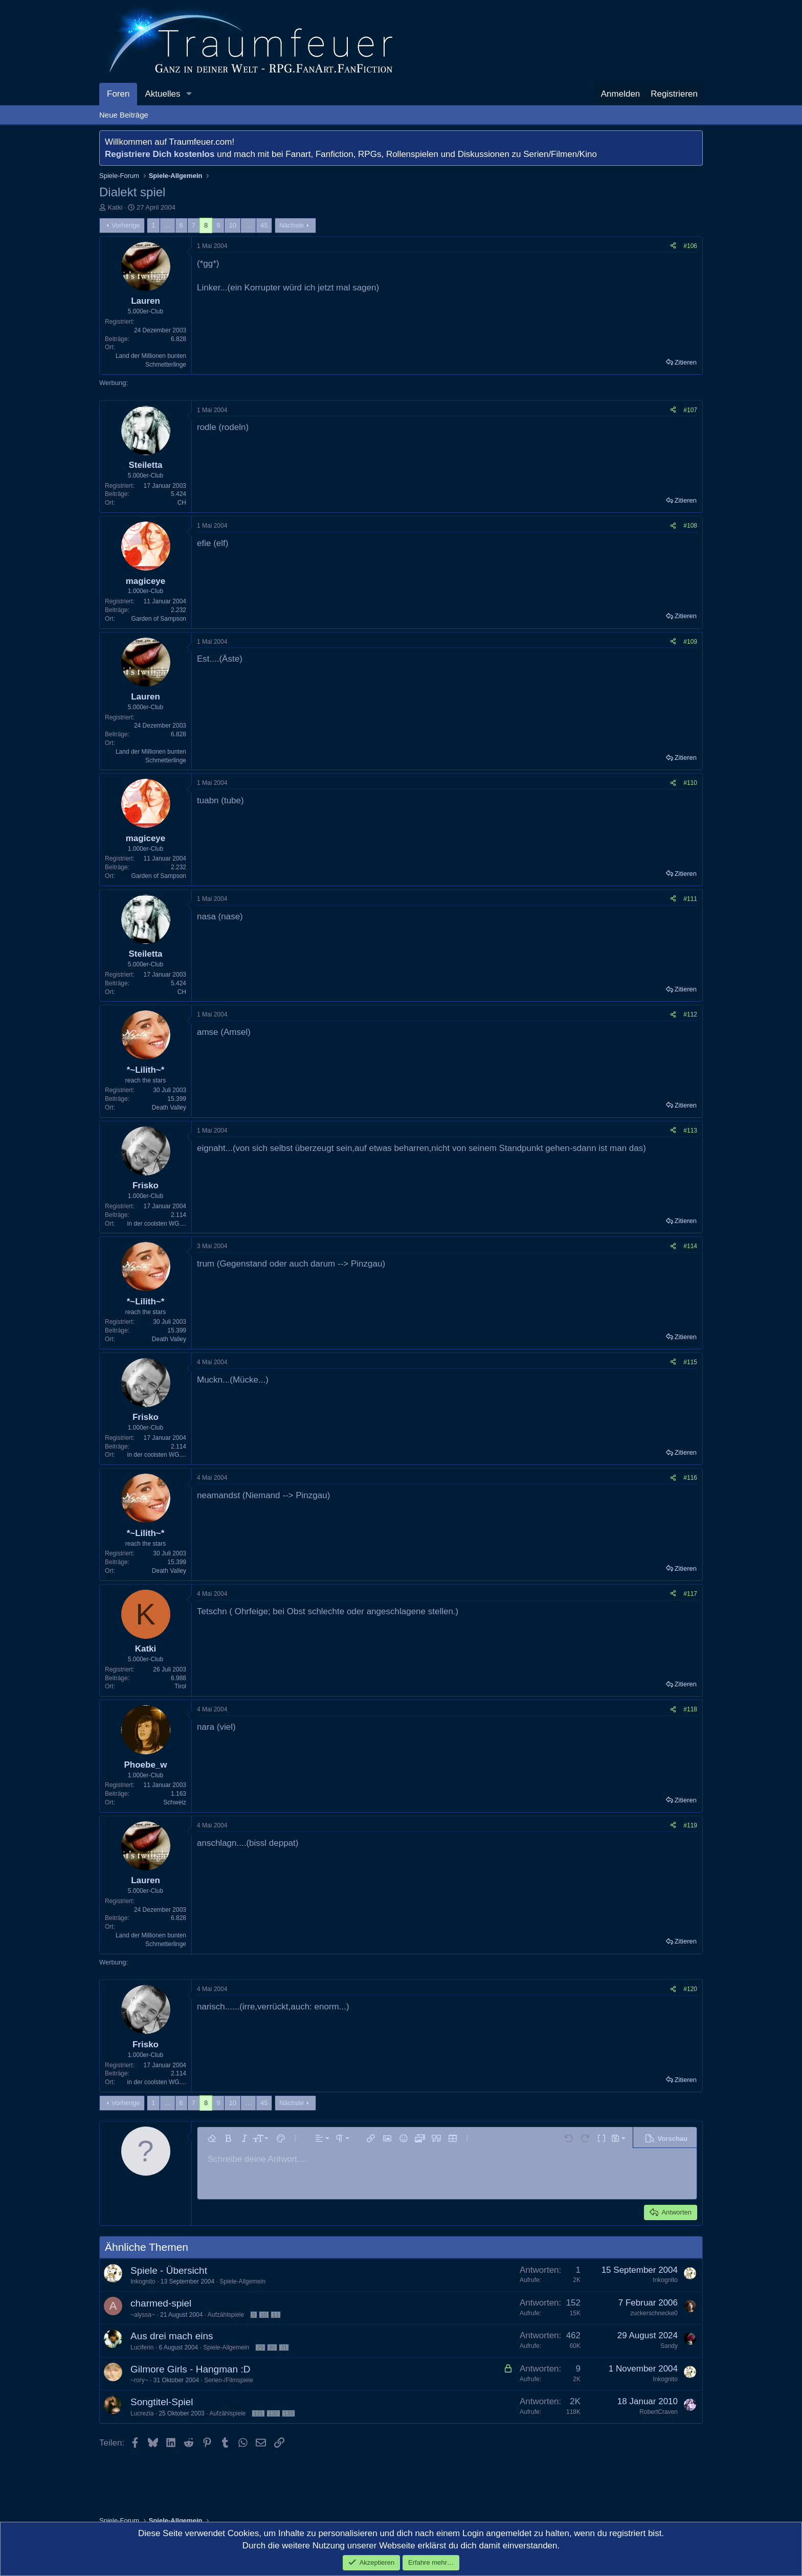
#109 (690, 641)
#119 (690, 1825)
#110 (690, 782)
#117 (690, 1593)
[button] (188, 94)
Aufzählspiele (226, 2314)
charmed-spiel (160, 2303)
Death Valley (169, 1107)
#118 (690, 1709)
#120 (690, 1989)
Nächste (291, 225)
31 (284, 2347)
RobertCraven (658, 2411)
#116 (690, 1477)
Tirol (180, 1686)
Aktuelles (162, 94)
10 (232, 225)
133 (288, 2413)
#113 (690, 1130)
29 (260, 2347)
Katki (115, 207)
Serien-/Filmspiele (228, 2380)
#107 (690, 410)
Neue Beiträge (123, 114)
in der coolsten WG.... (156, 1223)
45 (264, 225)
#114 (690, 1246)
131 (258, 2413)
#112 (690, 1014)
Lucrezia (141, 2413)
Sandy (669, 2345)
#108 (690, 525)
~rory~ (139, 2380)
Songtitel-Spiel (161, 2402)
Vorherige (126, 225)
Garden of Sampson (158, 618)
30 (272, 2347)
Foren (118, 94)
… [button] (167, 225)
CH (181, 502)
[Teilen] (673, 246)
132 (273, 2413)
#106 (690, 246)
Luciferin (141, 2347)
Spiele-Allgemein (242, 2281)
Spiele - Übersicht (168, 2270)
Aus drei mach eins (171, 2336)
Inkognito (142, 2281)
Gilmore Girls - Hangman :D (190, 2369)
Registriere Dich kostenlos (159, 154)
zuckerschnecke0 (654, 2313)
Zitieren (686, 362)
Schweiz (174, 1802)
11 (276, 2315)
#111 (690, 898)
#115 (690, 1362)
